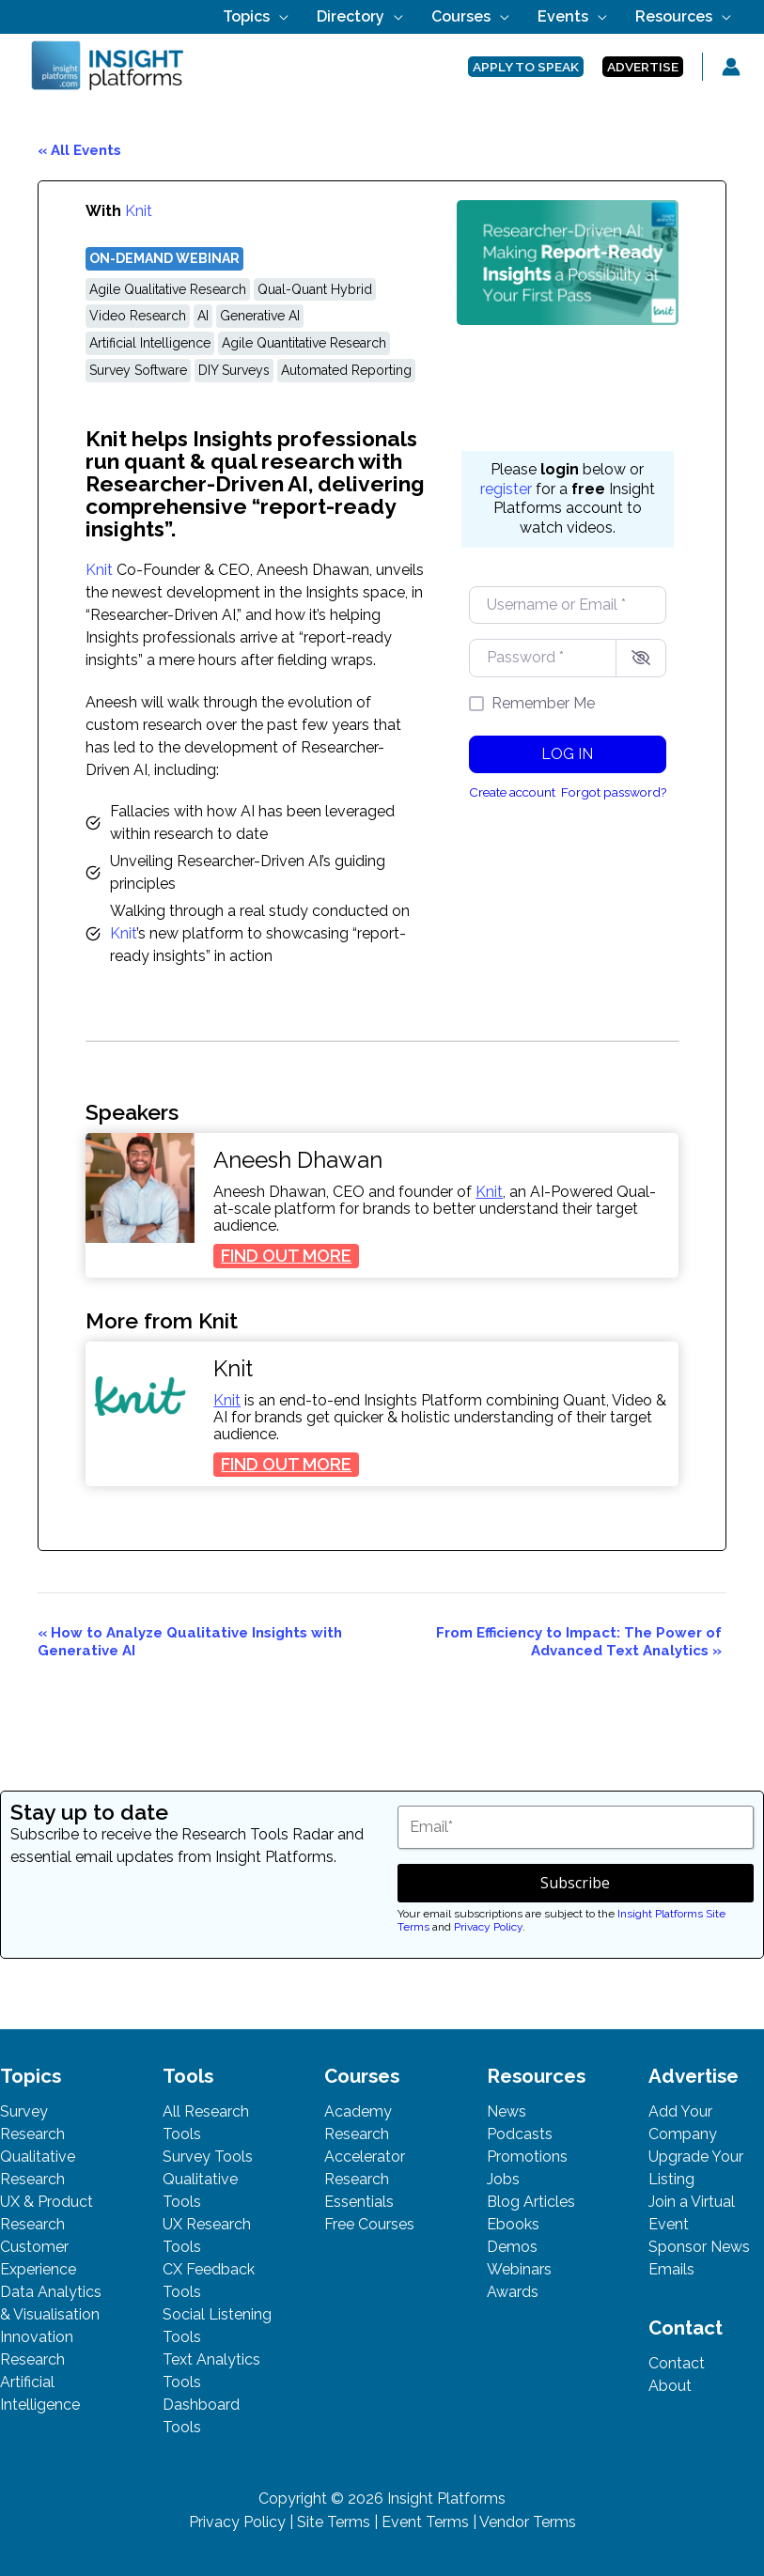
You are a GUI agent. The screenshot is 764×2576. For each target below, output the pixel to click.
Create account (512, 791)
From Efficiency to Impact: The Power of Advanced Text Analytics (579, 1641)
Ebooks (513, 2224)
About (670, 2386)
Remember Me (543, 703)
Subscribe (575, 1882)
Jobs (503, 2179)
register (506, 489)
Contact (676, 2363)
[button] (363, 16)
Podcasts (520, 2134)
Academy (358, 2111)
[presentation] (140, 1187)
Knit (138, 211)
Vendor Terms (527, 2522)
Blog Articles (531, 2202)
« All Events (79, 150)
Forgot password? (613, 791)
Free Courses (369, 2224)
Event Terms (425, 2522)
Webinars (519, 2269)
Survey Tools (208, 2156)
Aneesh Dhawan (297, 1160)
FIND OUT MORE (290, 1256)
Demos (512, 2247)
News (506, 2111)
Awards (512, 2292)
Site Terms (333, 2522)
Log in (567, 754)
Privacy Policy (488, 1926)
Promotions (527, 2156)
